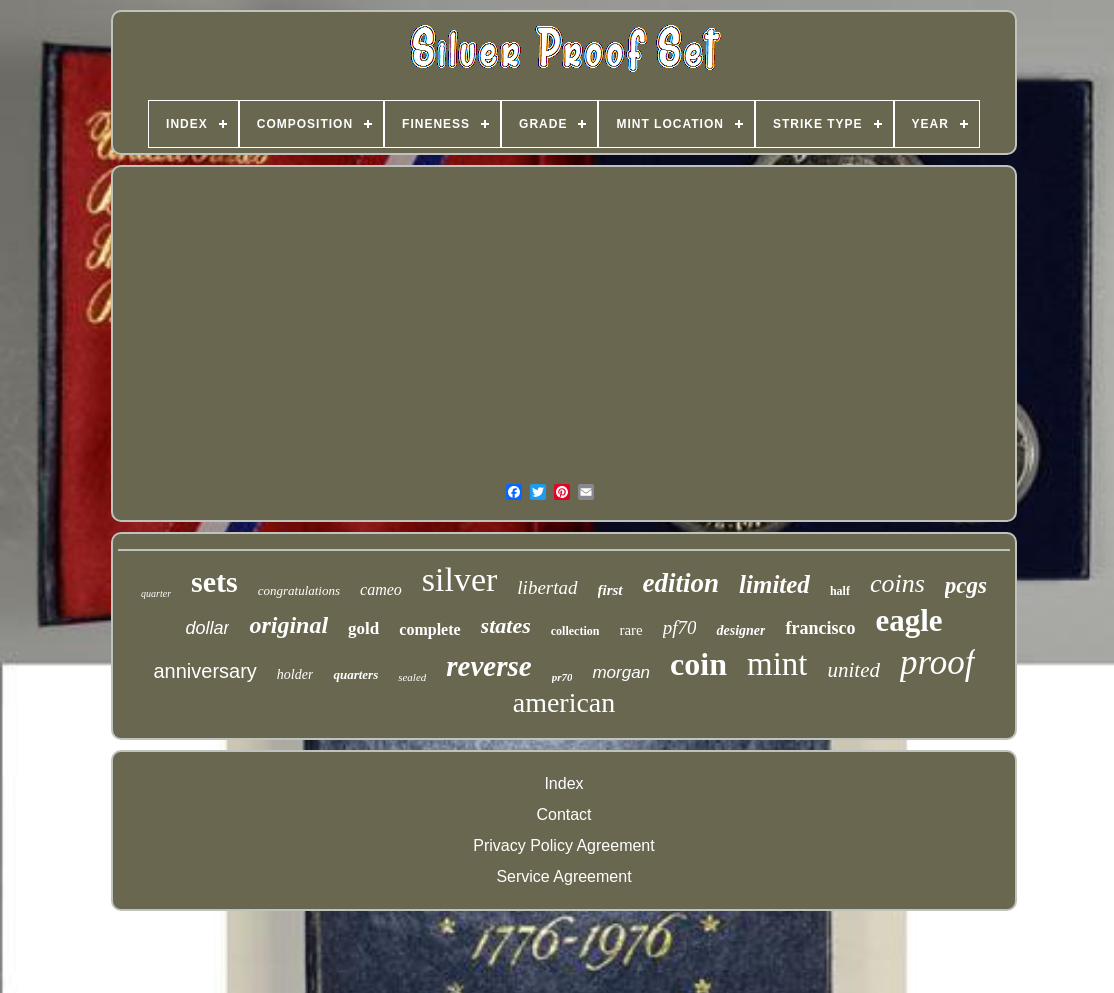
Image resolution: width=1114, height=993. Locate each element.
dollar (207, 628)
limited (774, 584)
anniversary (204, 671)
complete (429, 629)
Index (563, 783)
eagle (908, 620)
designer (740, 630)
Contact (563, 814)
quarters (355, 674)
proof (937, 662)
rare (630, 630)
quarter (156, 593)
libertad (547, 587)
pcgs (966, 585)
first (610, 590)
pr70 (562, 677)
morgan (621, 672)
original (288, 625)
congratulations (299, 590)
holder (295, 674)
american (564, 702)
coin (698, 664)
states (506, 625)
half (840, 591)
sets (214, 581)
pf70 (680, 627)
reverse (488, 666)
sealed (412, 677)
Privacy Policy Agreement (563, 845)
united (853, 670)
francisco (820, 628)
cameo (381, 589)
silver (460, 579)
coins (897, 583)
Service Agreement (563, 876)
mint (777, 664)
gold (363, 628)
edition (681, 583)
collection (575, 631)
